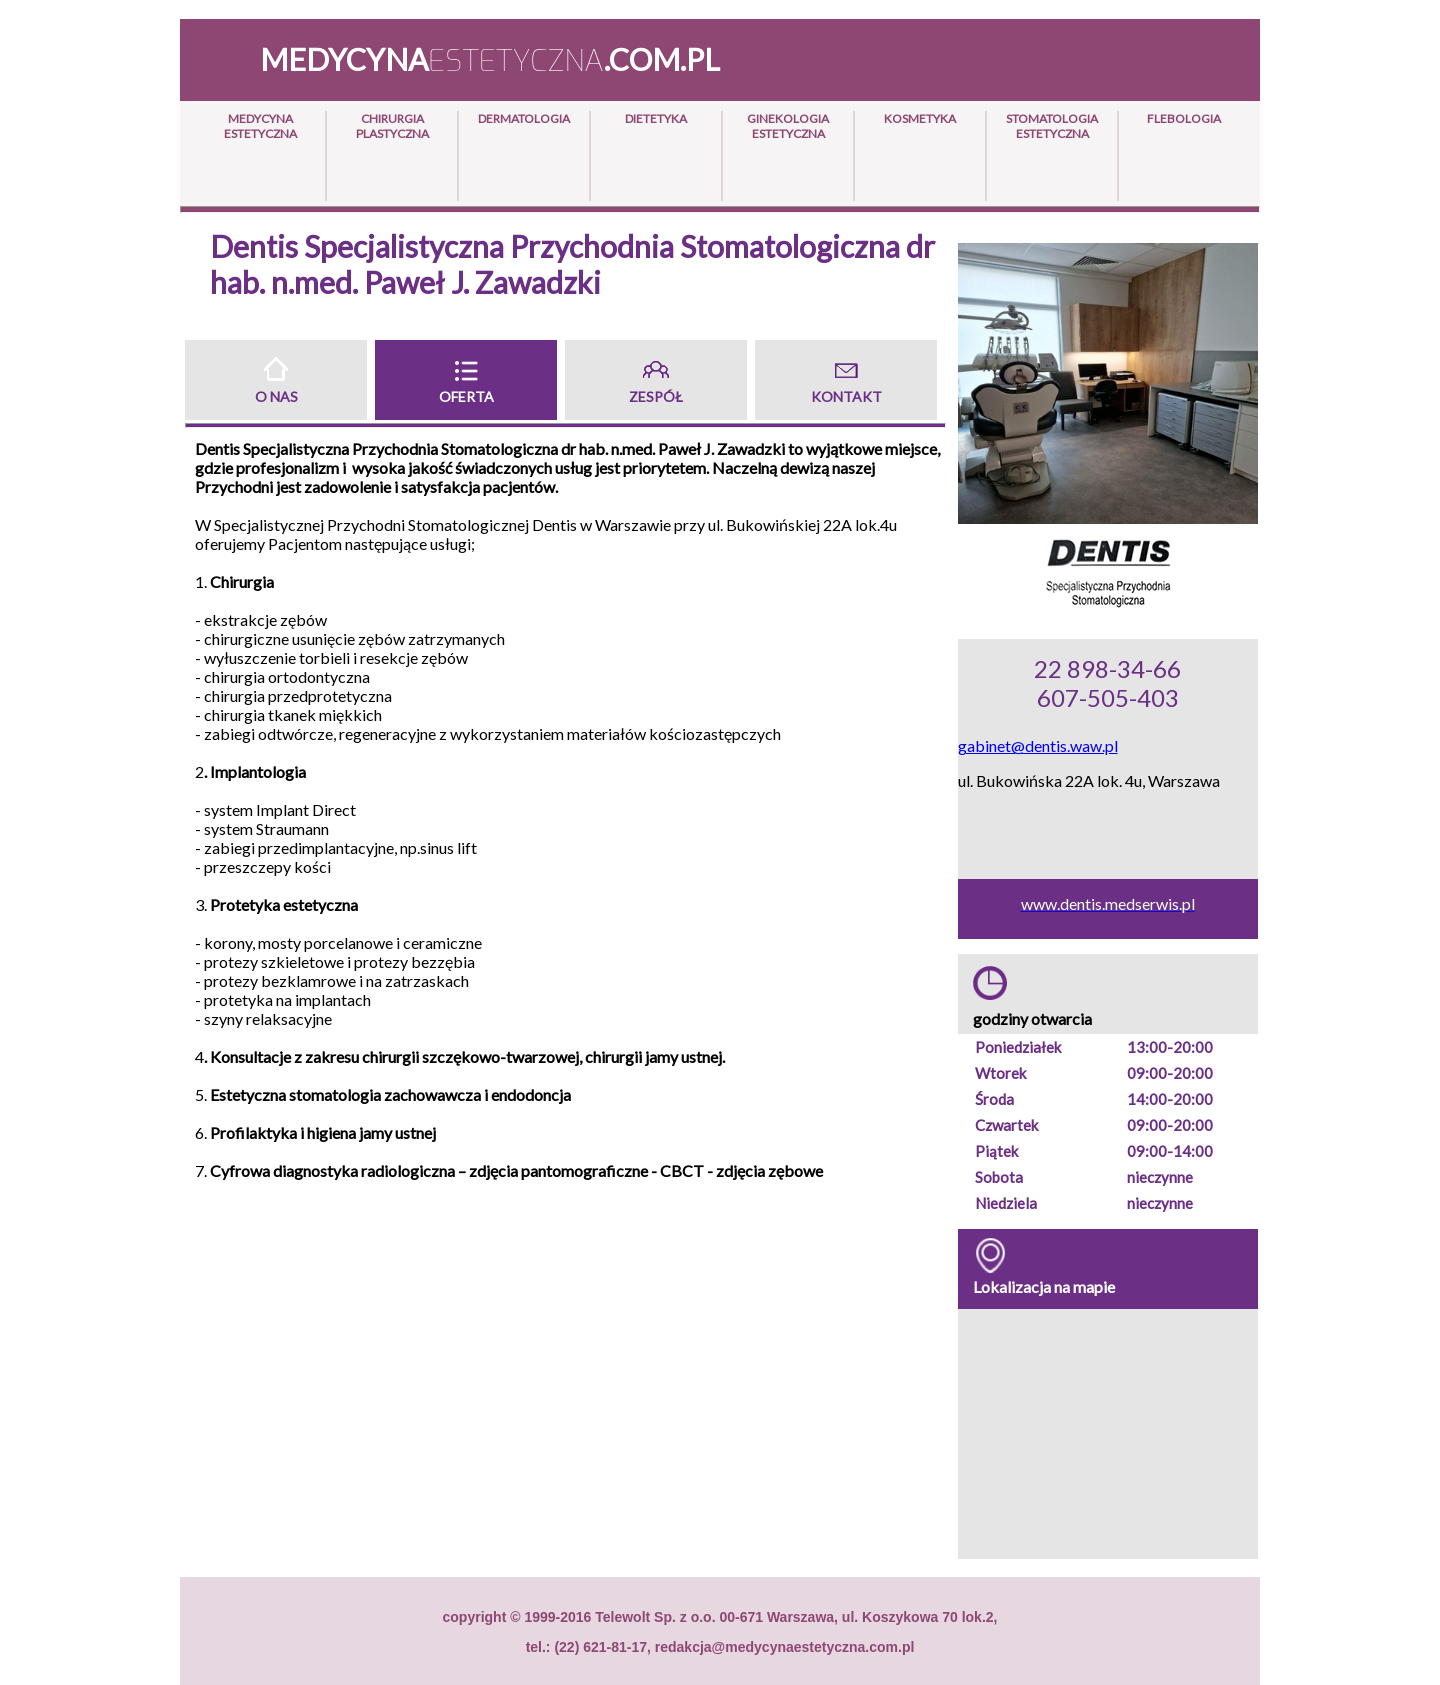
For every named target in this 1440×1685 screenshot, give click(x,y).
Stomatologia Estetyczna (1052, 126)
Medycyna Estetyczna (260, 126)
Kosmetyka (920, 118)
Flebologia (1184, 118)
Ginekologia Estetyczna (788, 126)
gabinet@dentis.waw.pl (1038, 745)
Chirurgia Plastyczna (392, 126)
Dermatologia (524, 118)
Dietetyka (656, 118)
